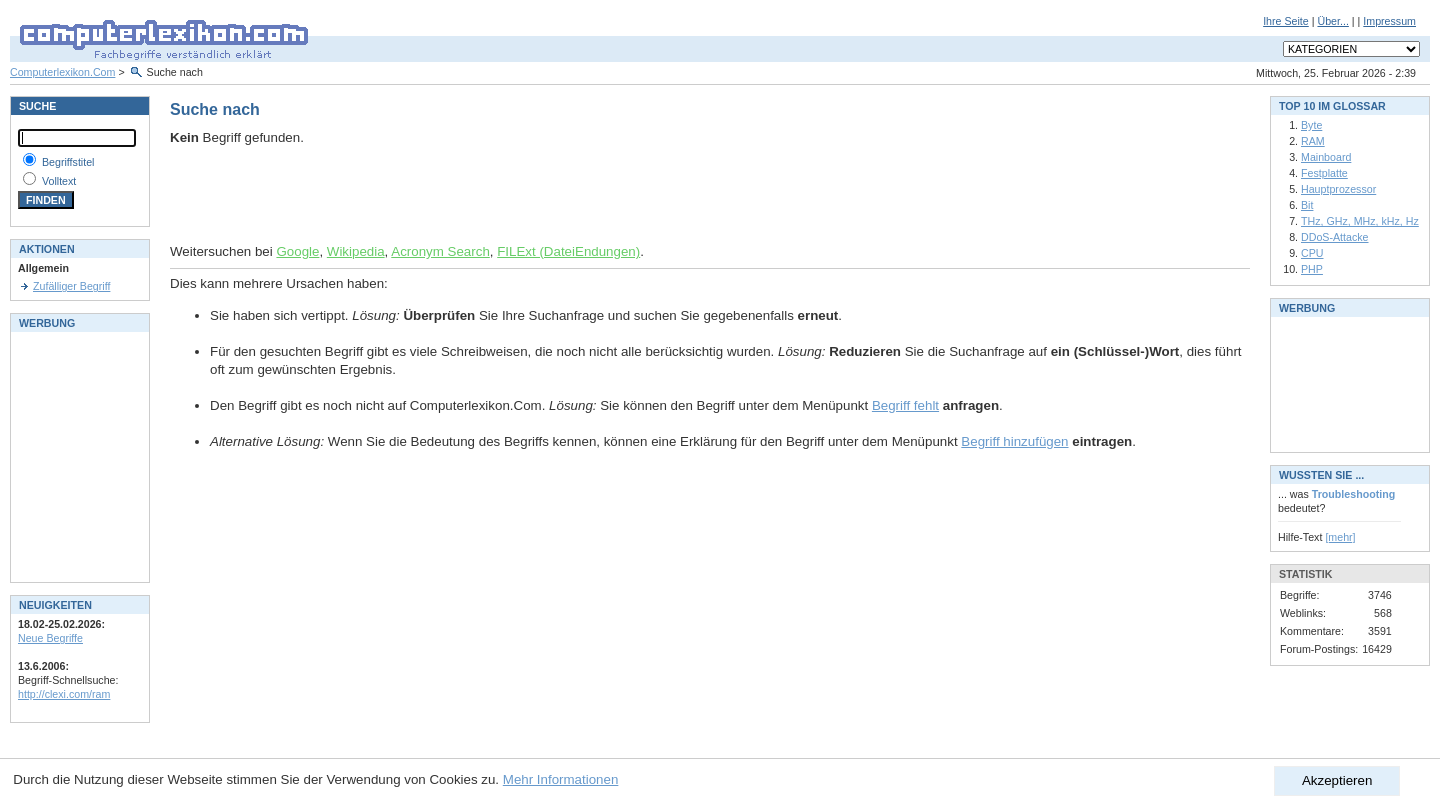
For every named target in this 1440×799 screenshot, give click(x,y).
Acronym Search (440, 251)
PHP (1312, 269)
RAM (1313, 141)
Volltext (59, 181)
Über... (1332, 21)
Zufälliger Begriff (71, 286)
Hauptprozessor (1338, 189)
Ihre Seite (1286, 21)
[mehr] (1340, 537)
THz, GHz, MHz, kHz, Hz (1360, 221)
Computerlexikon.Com (62, 72)
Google (297, 251)
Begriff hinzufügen (1014, 441)
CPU (1312, 253)
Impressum (1389, 21)
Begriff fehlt (905, 405)
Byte (1311, 125)
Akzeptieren (1337, 780)
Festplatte (1324, 173)
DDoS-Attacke (1335, 237)
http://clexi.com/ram (64, 694)
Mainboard (1326, 157)
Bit (1307, 205)
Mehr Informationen (561, 779)
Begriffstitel (68, 162)
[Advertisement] (404, 195)
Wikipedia (356, 251)
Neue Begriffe (50, 638)
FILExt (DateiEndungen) (568, 251)
